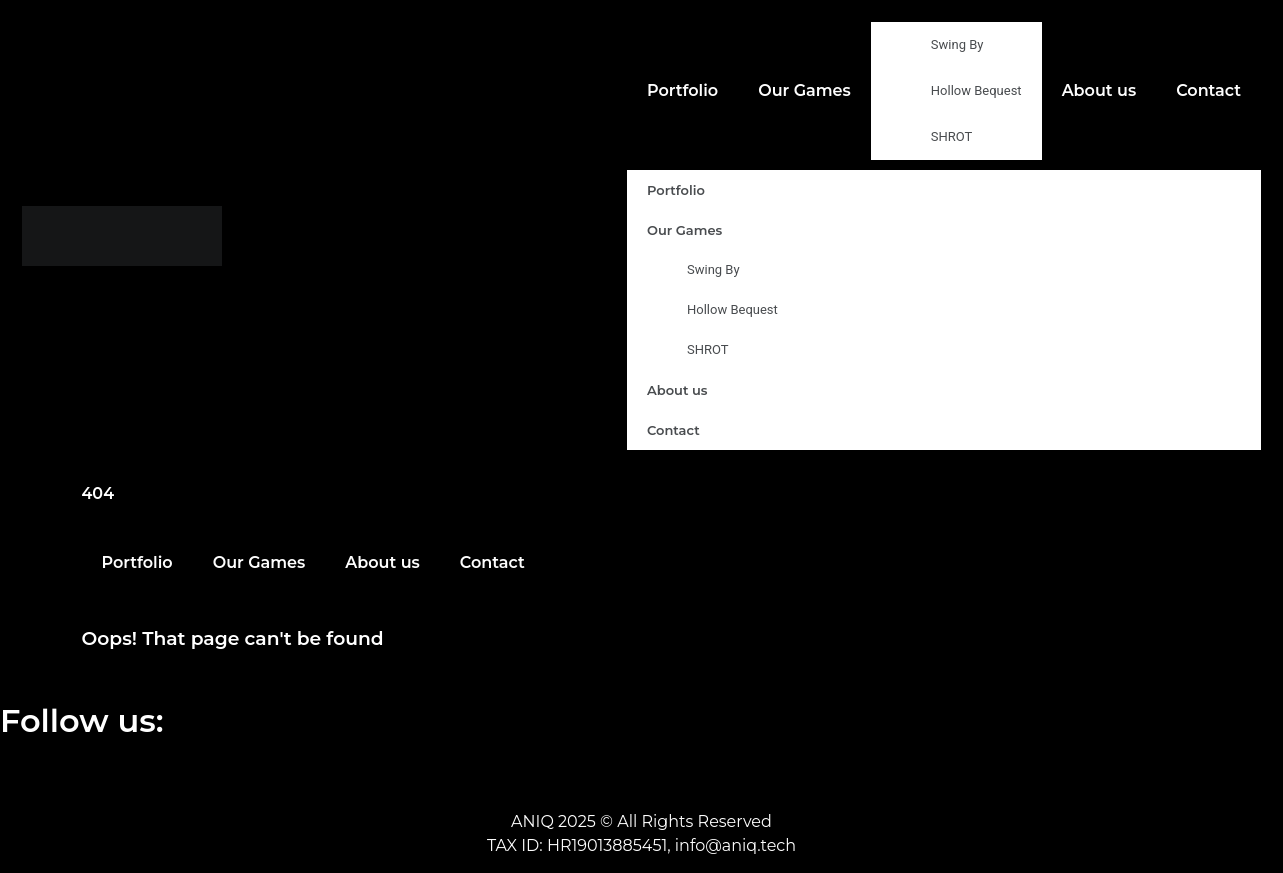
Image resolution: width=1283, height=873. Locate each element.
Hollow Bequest (976, 90)
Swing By (957, 44)
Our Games (804, 90)
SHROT (952, 136)
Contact (1208, 90)
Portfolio (682, 90)
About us (1099, 90)
